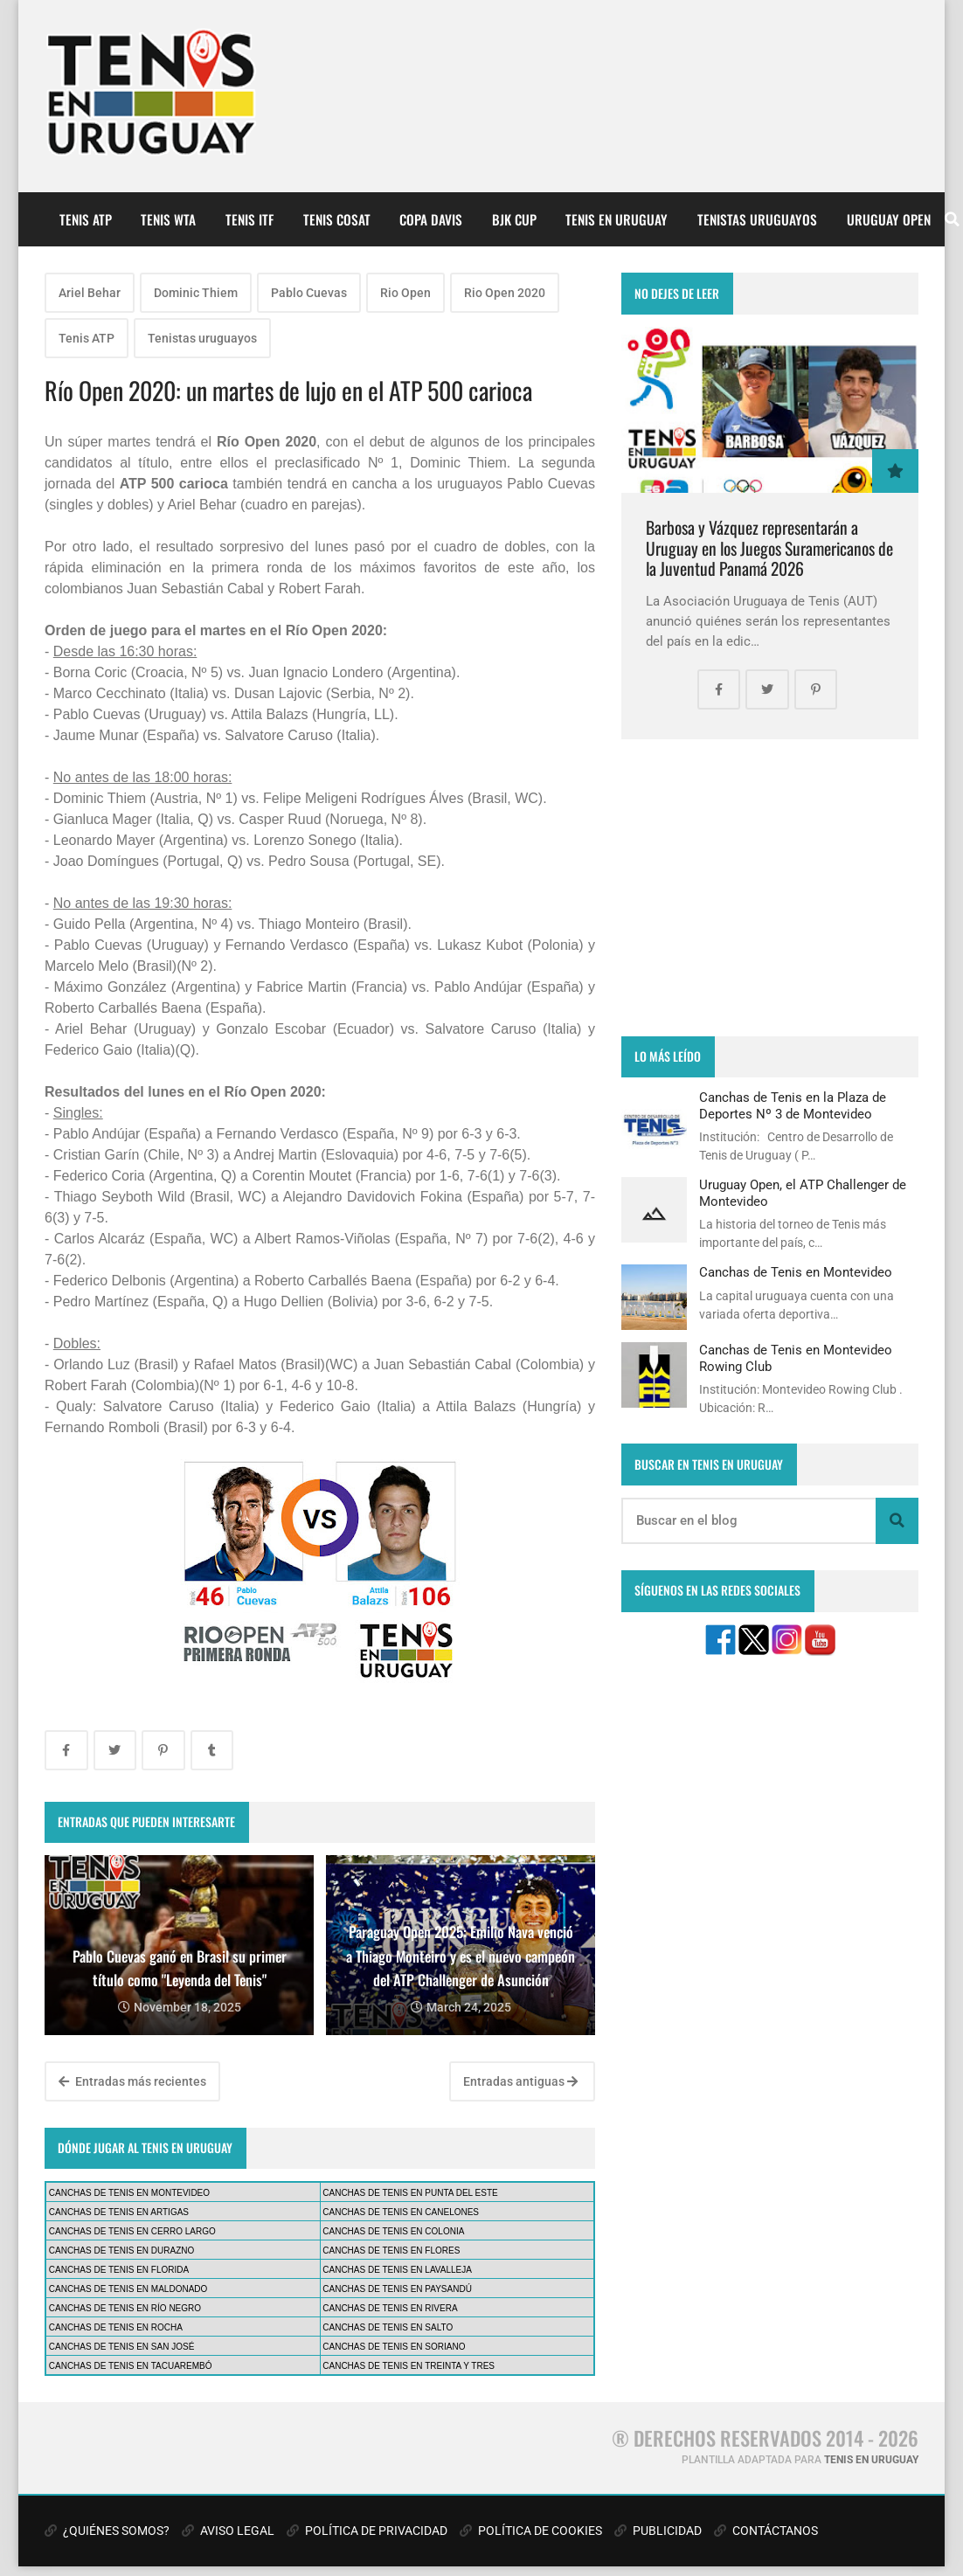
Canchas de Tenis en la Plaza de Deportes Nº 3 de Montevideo (792, 1105)
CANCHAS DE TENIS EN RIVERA (389, 2308)
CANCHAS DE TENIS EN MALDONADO (128, 2289)
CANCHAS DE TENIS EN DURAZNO (122, 2250)
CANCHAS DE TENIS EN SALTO (387, 2327)
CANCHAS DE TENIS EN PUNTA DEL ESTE (409, 2193)
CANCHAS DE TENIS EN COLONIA (393, 2231)
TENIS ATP (85, 219)
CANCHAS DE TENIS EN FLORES (391, 2250)
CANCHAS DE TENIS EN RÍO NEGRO (125, 2308)
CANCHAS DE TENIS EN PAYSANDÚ (397, 2289)
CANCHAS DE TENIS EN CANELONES (400, 2212)
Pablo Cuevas (309, 293)
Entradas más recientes (132, 2081)
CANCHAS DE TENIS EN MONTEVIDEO (129, 2193)
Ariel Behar (90, 293)
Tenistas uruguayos (202, 338)
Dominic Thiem (196, 293)
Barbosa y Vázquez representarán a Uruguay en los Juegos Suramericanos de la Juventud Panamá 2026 (769, 548)
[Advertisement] (769, 887)
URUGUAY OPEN (889, 219)
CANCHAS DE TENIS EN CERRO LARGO (132, 2231)
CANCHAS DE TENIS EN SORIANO (393, 2346)
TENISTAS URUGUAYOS (757, 219)
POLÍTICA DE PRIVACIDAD (367, 2531)
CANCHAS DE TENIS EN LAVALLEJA (397, 2270)
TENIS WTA (168, 219)
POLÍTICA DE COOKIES (531, 2531)
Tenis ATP (86, 338)
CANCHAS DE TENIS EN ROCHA (116, 2327)
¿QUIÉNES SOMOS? (107, 2531)
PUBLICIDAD (658, 2531)
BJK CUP (514, 219)
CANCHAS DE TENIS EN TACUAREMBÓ (130, 2366)
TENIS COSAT (337, 219)
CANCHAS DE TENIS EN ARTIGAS (119, 2212)
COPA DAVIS (430, 219)
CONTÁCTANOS (766, 2531)
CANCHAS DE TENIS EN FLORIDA (119, 2270)
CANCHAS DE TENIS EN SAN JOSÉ (122, 2346)
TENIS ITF (249, 219)
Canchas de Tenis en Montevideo (795, 1272)
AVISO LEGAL (228, 2531)
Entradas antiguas (520, 2081)
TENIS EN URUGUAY (616, 219)
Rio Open (405, 293)
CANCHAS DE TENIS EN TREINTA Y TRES (408, 2366)
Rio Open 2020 (504, 293)
